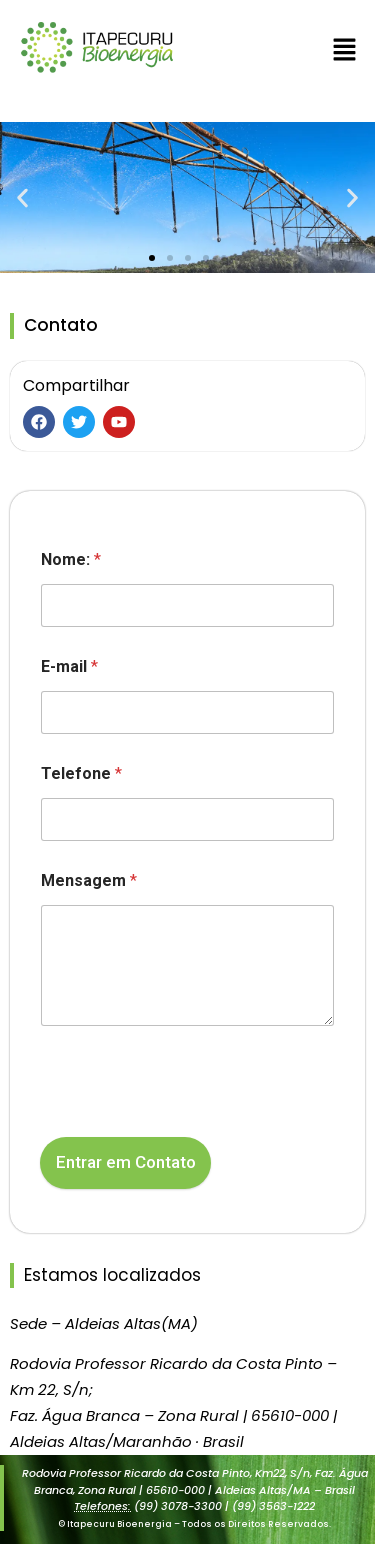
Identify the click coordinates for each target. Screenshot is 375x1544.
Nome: (71, 559)
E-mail (69, 666)
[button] (345, 51)
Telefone (81, 773)
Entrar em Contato (126, 1162)
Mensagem (89, 880)
